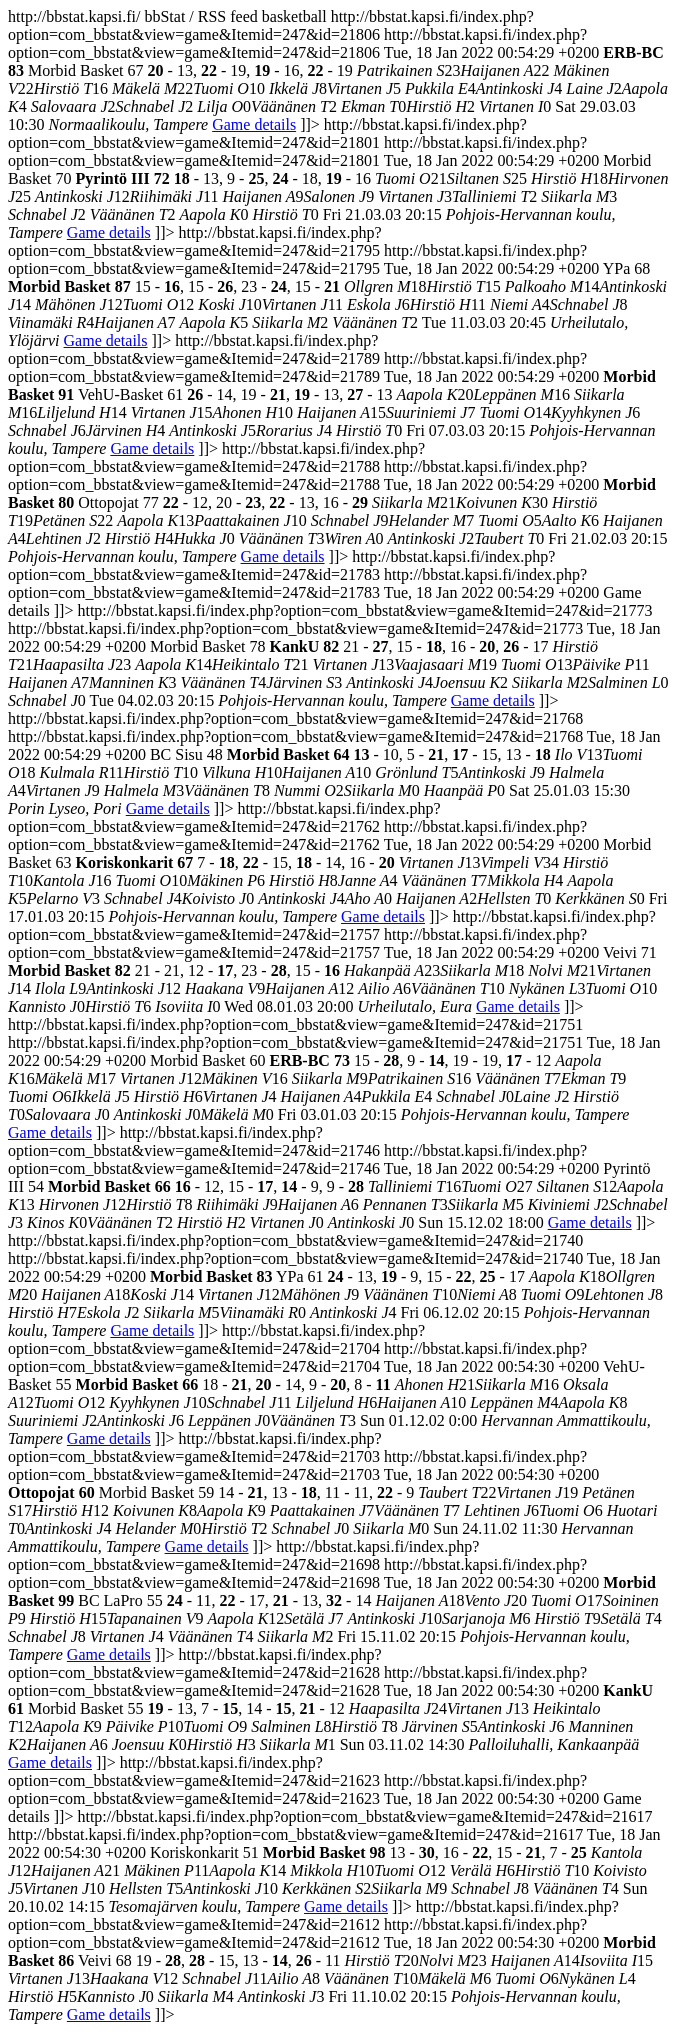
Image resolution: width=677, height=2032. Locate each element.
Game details (254, 124)
